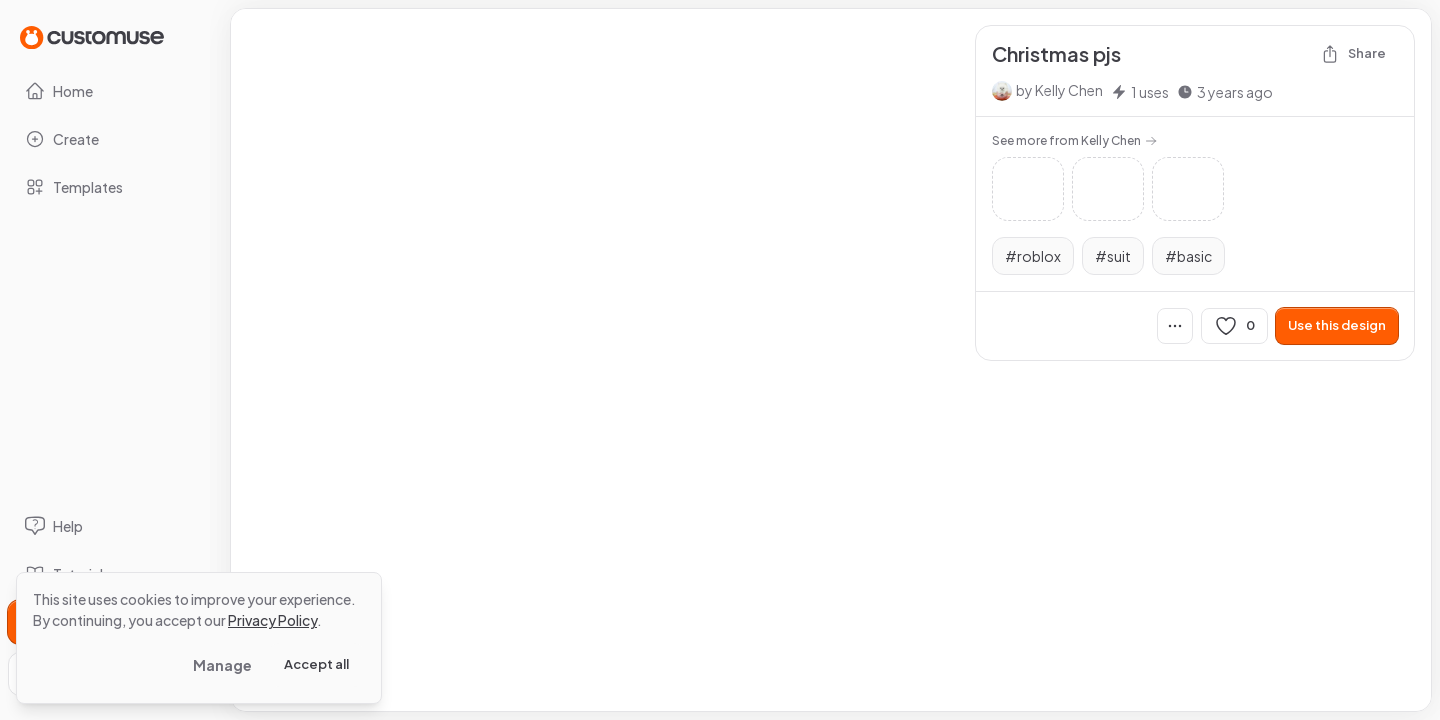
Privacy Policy (272, 620)
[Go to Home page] (92, 36)
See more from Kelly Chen (1074, 140)
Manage (222, 665)
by (1059, 90)
